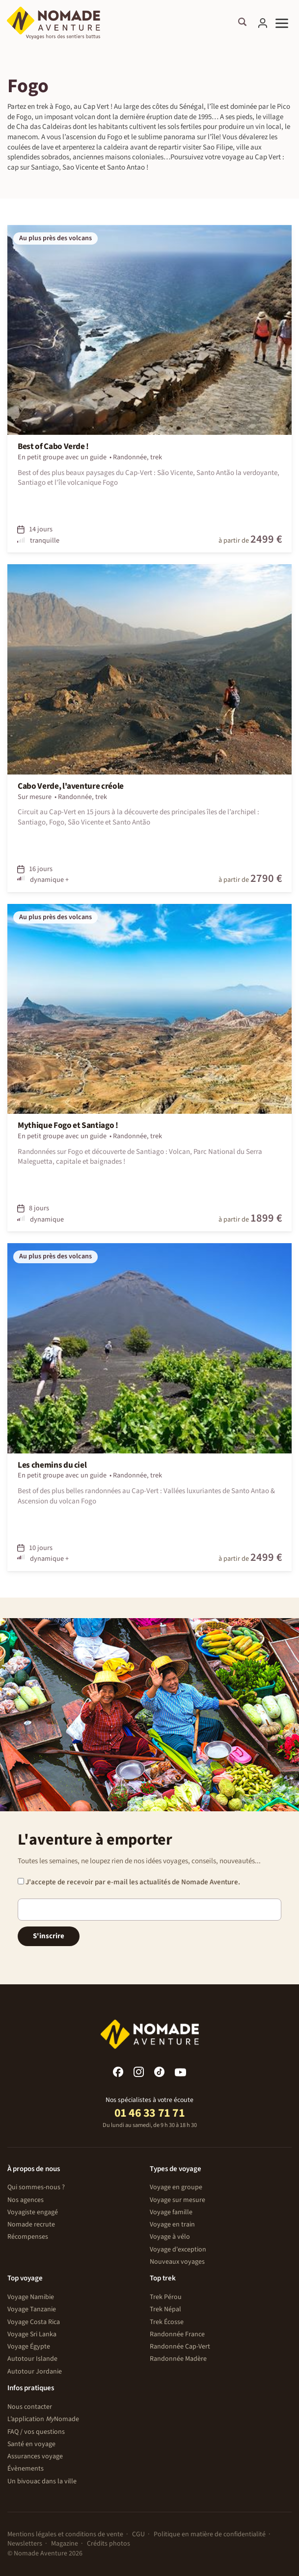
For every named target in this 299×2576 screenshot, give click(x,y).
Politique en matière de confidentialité (210, 2534)
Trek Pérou (166, 2297)
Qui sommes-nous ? (36, 2187)
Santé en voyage (31, 2444)
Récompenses (27, 2237)
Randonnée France (177, 2334)
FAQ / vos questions (36, 2432)
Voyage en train (172, 2224)
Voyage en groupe (176, 2187)
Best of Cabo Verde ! (53, 446)
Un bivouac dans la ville (42, 2481)
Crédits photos (108, 2544)
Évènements (25, 2469)
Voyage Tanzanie (31, 2309)
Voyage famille (171, 2212)
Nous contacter (29, 2407)
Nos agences (25, 2200)
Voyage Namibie (30, 2297)
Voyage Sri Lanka (31, 2334)
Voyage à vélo (170, 2237)
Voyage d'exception (178, 2249)
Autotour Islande (32, 2359)
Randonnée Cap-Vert (180, 2346)
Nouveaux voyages (177, 2262)
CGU (138, 2534)
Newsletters (24, 2544)
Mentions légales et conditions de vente (65, 2534)
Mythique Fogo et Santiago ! (68, 1125)
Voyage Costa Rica (33, 2322)
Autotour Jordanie (34, 2371)
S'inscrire (48, 1936)
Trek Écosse (167, 2322)
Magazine (64, 2544)
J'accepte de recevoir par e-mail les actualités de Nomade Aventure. (129, 1882)
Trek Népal (165, 2309)
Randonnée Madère (178, 2359)
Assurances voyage (35, 2456)
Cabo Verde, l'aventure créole (71, 786)
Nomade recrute (31, 2224)
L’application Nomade (43, 2419)
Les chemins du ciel (52, 1465)
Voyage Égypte (28, 2346)
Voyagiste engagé (32, 2212)
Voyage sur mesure (177, 2200)
